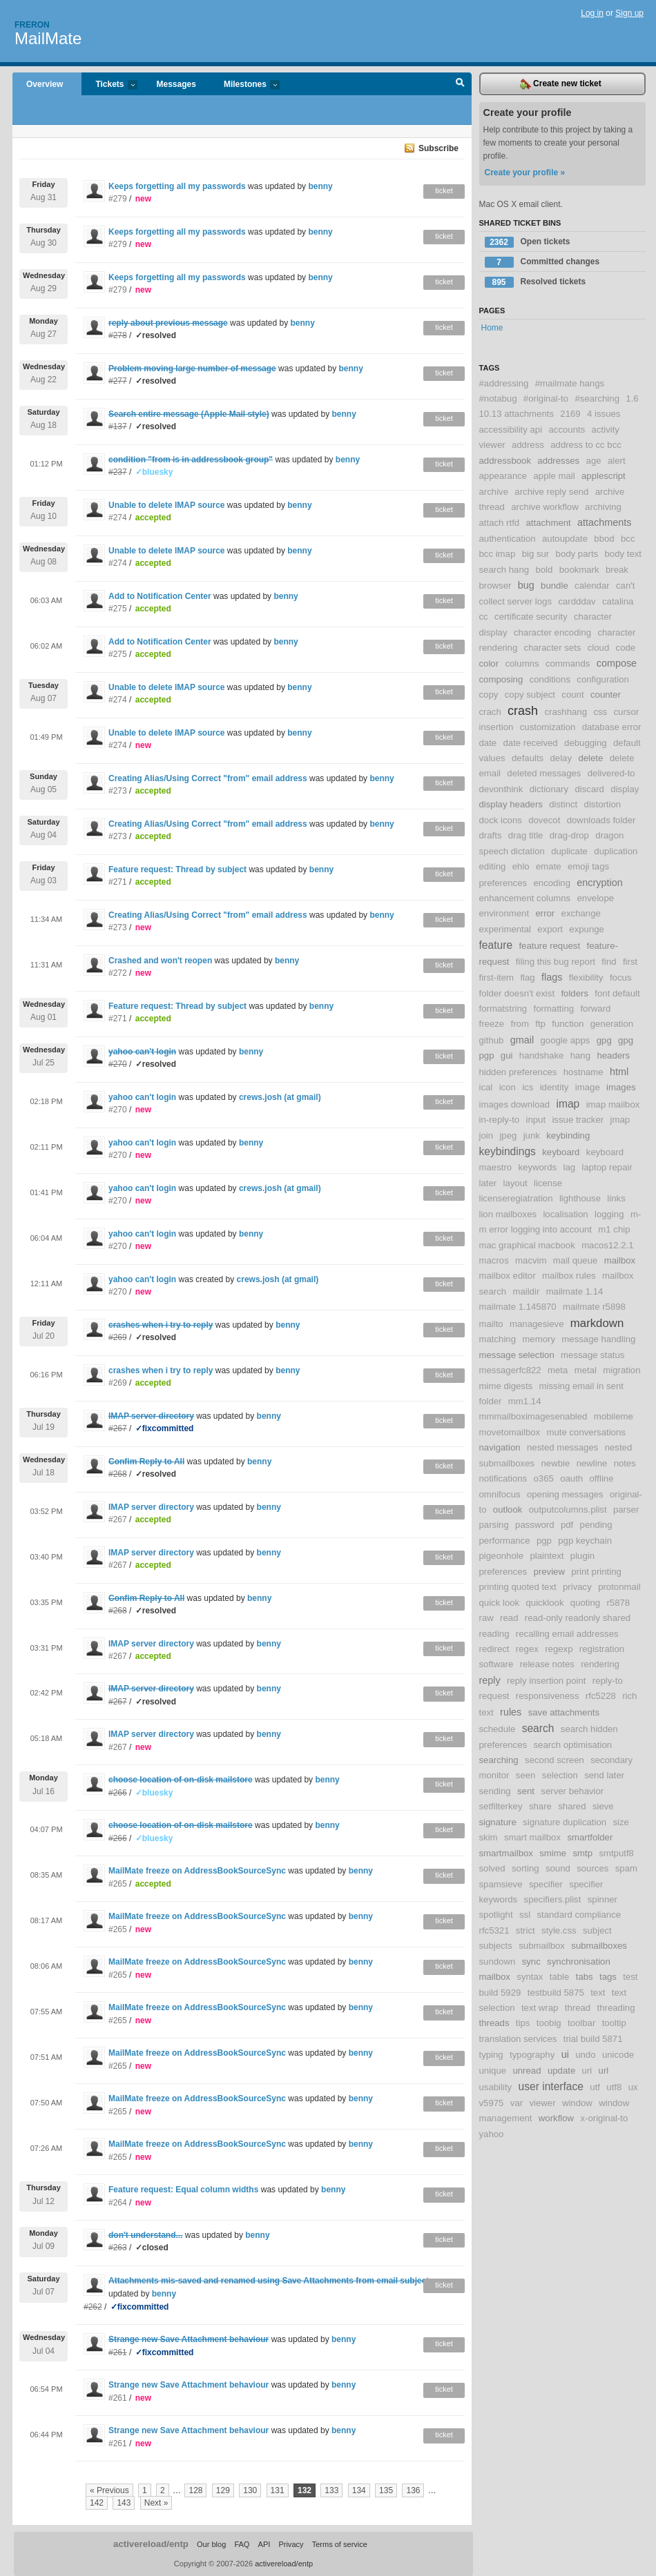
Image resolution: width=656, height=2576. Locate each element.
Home (492, 328)
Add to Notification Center (159, 596)
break (617, 569)
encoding (551, 883)
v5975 (491, 2103)
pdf (567, 1525)
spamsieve (501, 1884)
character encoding (552, 632)
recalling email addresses (567, 1634)
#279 (117, 199)
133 (331, 2490)
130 (250, 2490)
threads (494, 2023)
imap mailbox (613, 1104)
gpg (604, 1040)
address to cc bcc (585, 445)
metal (586, 1370)
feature (496, 945)
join (486, 1135)
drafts (490, 835)
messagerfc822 (510, 1370)
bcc (628, 538)
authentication (507, 538)
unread (526, 2070)
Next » (156, 2503)
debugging (585, 743)
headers (613, 1055)
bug (526, 585)
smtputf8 (616, 1853)
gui (507, 1055)
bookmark (579, 569)
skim (488, 1837)
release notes (547, 1664)
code (626, 647)
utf (595, 2087)
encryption (599, 882)
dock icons (500, 820)
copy (489, 694)
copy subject (530, 694)
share (540, 1806)
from (520, 1024)
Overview (44, 84)
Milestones (245, 85)
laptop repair (606, 1167)
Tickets (109, 85)
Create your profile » (525, 172)
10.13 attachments (516, 414)
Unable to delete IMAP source (166, 505)
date (488, 743)
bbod (604, 538)
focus (621, 977)
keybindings (507, 1151)
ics (527, 1087)
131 (277, 2490)
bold (543, 569)
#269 (117, 1383)
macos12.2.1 (607, 1245)
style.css (559, 1930)
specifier (546, 1884)
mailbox (619, 1260)
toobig (549, 2023)
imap (567, 1104)
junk (531, 1135)
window (577, 2103)
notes (625, 1463)
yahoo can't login (142, 1097)
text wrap (540, 2008)
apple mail (554, 476)
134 (359, 2490)
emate (548, 866)
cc (483, 616)
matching (498, 1339)
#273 (117, 791)
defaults (527, 758)
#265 (117, 1884)
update (561, 2070)
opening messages (565, 1494)
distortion (602, 804)
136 (413, 2490)
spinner (602, 1899)
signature (498, 1822)
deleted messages (544, 773)
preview (548, 1571)
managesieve (536, 1324)
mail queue (575, 1260)
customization (548, 727)
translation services (518, 2039)
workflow (556, 2118)
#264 (117, 2203)
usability (495, 2087)
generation (611, 1024)
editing (492, 866)
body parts (577, 554)
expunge (586, 929)
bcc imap (497, 554)
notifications (503, 1478)
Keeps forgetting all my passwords (177, 186)
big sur (536, 554)
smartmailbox (506, 1853)
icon (507, 1087)
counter (605, 694)
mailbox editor (507, 1275)
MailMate (48, 38)
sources (592, 1868)
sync (531, 1961)
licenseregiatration (516, 1198)
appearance (503, 476)
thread (577, 2008)
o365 (543, 1478)
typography (532, 2054)
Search (460, 84)
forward (595, 1008)
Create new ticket (560, 84)
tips (523, 2023)
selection (560, 1775)
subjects (495, 1945)
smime (552, 1853)
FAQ (241, 2544)
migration (621, 1370)
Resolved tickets (535, 282)
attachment (548, 523)
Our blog (211, 2544)
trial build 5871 (593, 2039)
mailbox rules (569, 1275)
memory (538, 1339)
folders (574, 993)
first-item (496, 977)
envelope (596, 898)
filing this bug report (555, 961)
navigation (500, 1447)
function (567, 1024)
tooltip (614, 2023)
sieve (603, 1806)
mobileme (613, 1416)
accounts (566, 429)
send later (604, 1775)
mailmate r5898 (594, 1306)
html (619, 1071)
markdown (597, 1323)
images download (514, 1104)
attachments (604, 522)
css (600, 712)
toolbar (581, 2023)
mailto (491, 1324)
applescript (603, 476)
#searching (597, 398)
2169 (570, 414)
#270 (117, 1109)
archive (494, 491)
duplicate (569, 851)
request (494, 1696)
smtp (582, 1853)
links (616, 1198)
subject (597, 1930)
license (548, 1183)
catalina (617, 601)
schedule (497, 1729)
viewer (542, 2103)
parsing (494, 1525)
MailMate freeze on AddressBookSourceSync (197, 1871)
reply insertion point (546, 1680)
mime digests (506, 1386)
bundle (554, 585)
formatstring (503, 1008)
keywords (537, 1167)
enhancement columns (525, 898)
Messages (176, 84)
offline (602, 1478)
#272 (117, 973)
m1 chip (614, 1229)
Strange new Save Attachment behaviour (188, 2385)
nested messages (562, 1447)
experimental (505, 929)
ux (633, 2087)
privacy (577, 1587)
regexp (558, 1649)
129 (223, 2490)
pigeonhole (501, 1556)
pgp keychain (585, 1540)
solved (492, 1868)
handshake (541, 1055)
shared (572, 1806)
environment (504, 913)
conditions (550, 679)
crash (523, 711)
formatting (553, 1008)
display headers (511, 804)
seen (526, 1775)
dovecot (544, 820)
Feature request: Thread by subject (177, 869)
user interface (551, 2086)
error (544, 913)
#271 (117, 882)
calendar (592, 585)
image (587, 1087)
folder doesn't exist (517, 993)
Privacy (290, 2544)
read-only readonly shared (577, 1618)
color (489, 663)
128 (195, 2490)
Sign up (629, 13)
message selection (516, 1355)
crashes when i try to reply (160, 1370)
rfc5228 (601, 1696)
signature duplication (564, 1822)
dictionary (549, 789)
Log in (592, 13)
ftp (540, 1024)
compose (617, 663)
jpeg (508, 1135)
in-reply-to (499, 1119)
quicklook (545, 1602)
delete (590, 758)
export (550, 929)
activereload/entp (151, 2544)
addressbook (505, 460)
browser (495, 585)
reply (490, 1680)
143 (124, 2503)
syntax (530, 1977)
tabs (584, 1977)
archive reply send (551, 491)
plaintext (546, 1556)
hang (580, 1055)
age (593, 460)
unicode (618, 2054)
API (264, 2544)
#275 (117, 608)
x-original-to (604, 2118)
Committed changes (542, 262)
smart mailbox (532, 1837)
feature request (549, 946)
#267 (117, 1519)
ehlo (521, 866)
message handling (598, 1339)
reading (494, 1634)
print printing (596, 1571)
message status (592, 1355)
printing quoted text (518, 1587)
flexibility (586, 977)
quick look (499, 1602)
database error (611, 727)
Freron (32, 25)
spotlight (496, 1914)
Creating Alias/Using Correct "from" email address (207, 778)
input (535, 1119)
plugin (582, 1556)
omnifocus (500, 1494)
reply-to (607, 1680)
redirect (494, 1649)
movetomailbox (510, 1432)
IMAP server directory (151, 1507)
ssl (524, 1914)
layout (515, 1183)
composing (501, 679)
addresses (558, 460)
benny (320, 186)
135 (386, 2490)
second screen (554, 1760)
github (491, 1040)
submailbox (542, 1945)
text (597, 1992)
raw (486, 1618)
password (534, 1525)
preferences (503, 1571)
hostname (583, 1072)
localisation (565, 1214)
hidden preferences (518, 1072)
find (608, 961)
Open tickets (527, 242)
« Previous (109, 2490)
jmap (620, 1119)
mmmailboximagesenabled (533, 1416)
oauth (571, 1478)
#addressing (504, 383)
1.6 (632, 398)
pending (596, 1525)
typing (491, 2054)
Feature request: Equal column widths (183, 2189)
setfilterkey (501, 1806)
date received (530, 743)
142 (97, 2503)
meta (558, 1370)
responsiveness (547, 1696)
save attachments (563, 1712)
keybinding (568, 1135)
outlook (508, 1509)
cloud (599, 647)
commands (568, 663)
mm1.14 (524, 1401)
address (528, 445)
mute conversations (586, 1432)
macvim (530, 1260)
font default (617, 993)
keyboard (560, 1152)
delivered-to (611, 773)
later (488, 1183)
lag (569, 1167)
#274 (117, 517)
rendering (600, 1664)
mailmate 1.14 (575, 1291)
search (538, 1728)
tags (608, 1977)
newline (592, 1463)
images (621, 1087)
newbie (555, 1463)
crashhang (565, 712)
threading (616, 2008)
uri (587, 2070)
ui (565, 2054)
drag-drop (569, 835)
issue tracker (578, 1119)
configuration (603, 679)
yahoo (491, 2134)
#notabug (498, 398)
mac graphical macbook (527, 1245)
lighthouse (580, 1198)
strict (525, 1930)
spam (626, 1868)
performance (504, 1540)
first (630, 961)
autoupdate (565, 538)
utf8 (613, 2087)
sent (525, 1791)
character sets (552, 647)
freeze (492, 1024)
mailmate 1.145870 (518, 1306)
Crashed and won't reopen (160, 960)
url (604, 2070)
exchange (581, 913)
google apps (565, 1040)
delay (561, 758)
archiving (603, 507)
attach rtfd (499, 523)
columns (522, 663)
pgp (544, 1540)
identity (554, 1087)
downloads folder (601, 820)
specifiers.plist (552, 1899)
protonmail (619, 1587)
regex (527, 1649)
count (572, 694)
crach (490, 712)
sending (495, 1791)
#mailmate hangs (569, 383)
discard (589, 789)
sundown (497, 1961)
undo (585, 2054)
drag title (525, 835)
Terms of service (339, 2544)
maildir (525, 1291)
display (624, 789)
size (620, 1822)
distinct (563, 804)
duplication (615, 851)
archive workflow (544, 507)
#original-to (545, 398)
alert (617, 460)
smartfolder (589, 1837)
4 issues (603, 414)
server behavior (572, 1791)
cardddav (576, 601)
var (516, 2103)
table (560, 1977)
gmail (522, 1039)
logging (609, 1214)
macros (494, 1260)
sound (558, 1868)
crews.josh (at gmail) (280, 1097)
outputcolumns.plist (568, 1509)
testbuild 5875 (556, 1992)
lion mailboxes (508, 1214)
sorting (525, 1868)
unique (493, 2070)
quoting (585, 1602)
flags (551, 977)
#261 (117, 2398)
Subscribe (438, 148)
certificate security (531, 616)
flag (527, 977)
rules (510, 1712)
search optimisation (572, 1745)
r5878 (618, 1602)
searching (499, 1760)
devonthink (501, 789)
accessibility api (511, 429)
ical (486, 1087)
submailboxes (599, 1945)
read (509, 1618)
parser (626, 1509)
